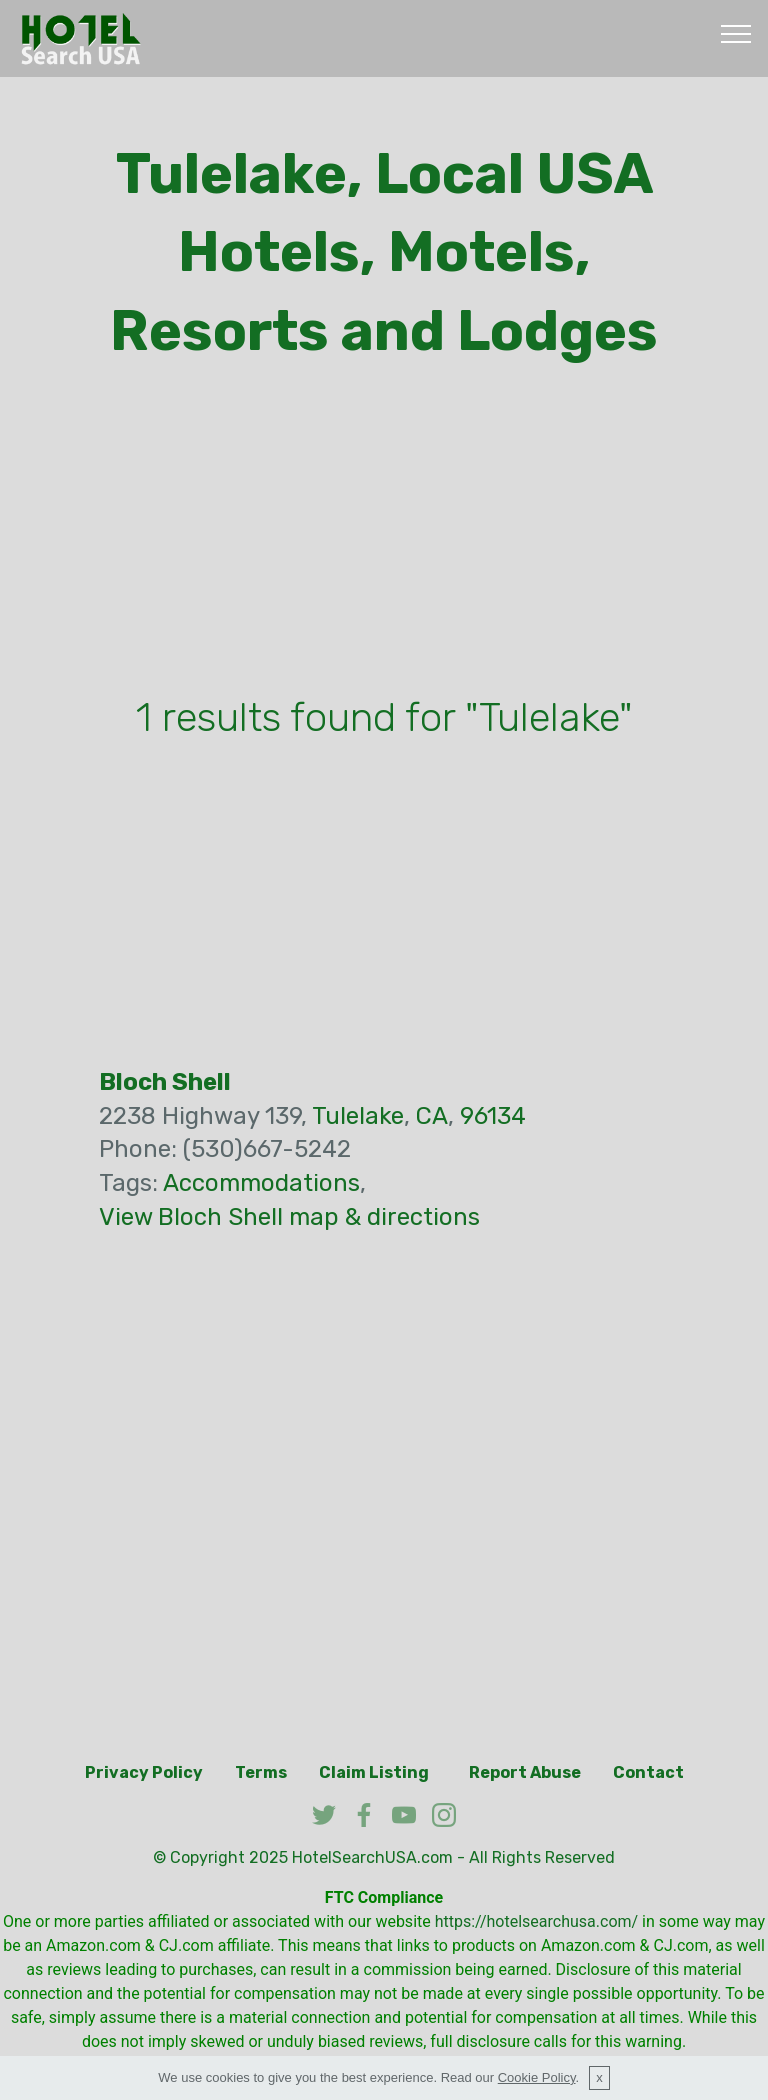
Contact (648, 1772)
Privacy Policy (144, 1772)
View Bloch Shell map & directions (289, 1217)
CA (432, 1116)
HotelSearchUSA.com (372, 1857)
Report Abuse (525, 1772)
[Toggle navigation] (736, 33)
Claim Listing (374, 1772)
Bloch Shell (165, 1082)
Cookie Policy (537, 2077)
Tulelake (358, 1116)
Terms (261, 1772)
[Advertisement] (384, 534)
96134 (493, 1116)
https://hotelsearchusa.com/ (536, 1921)
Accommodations (261, 1183)
